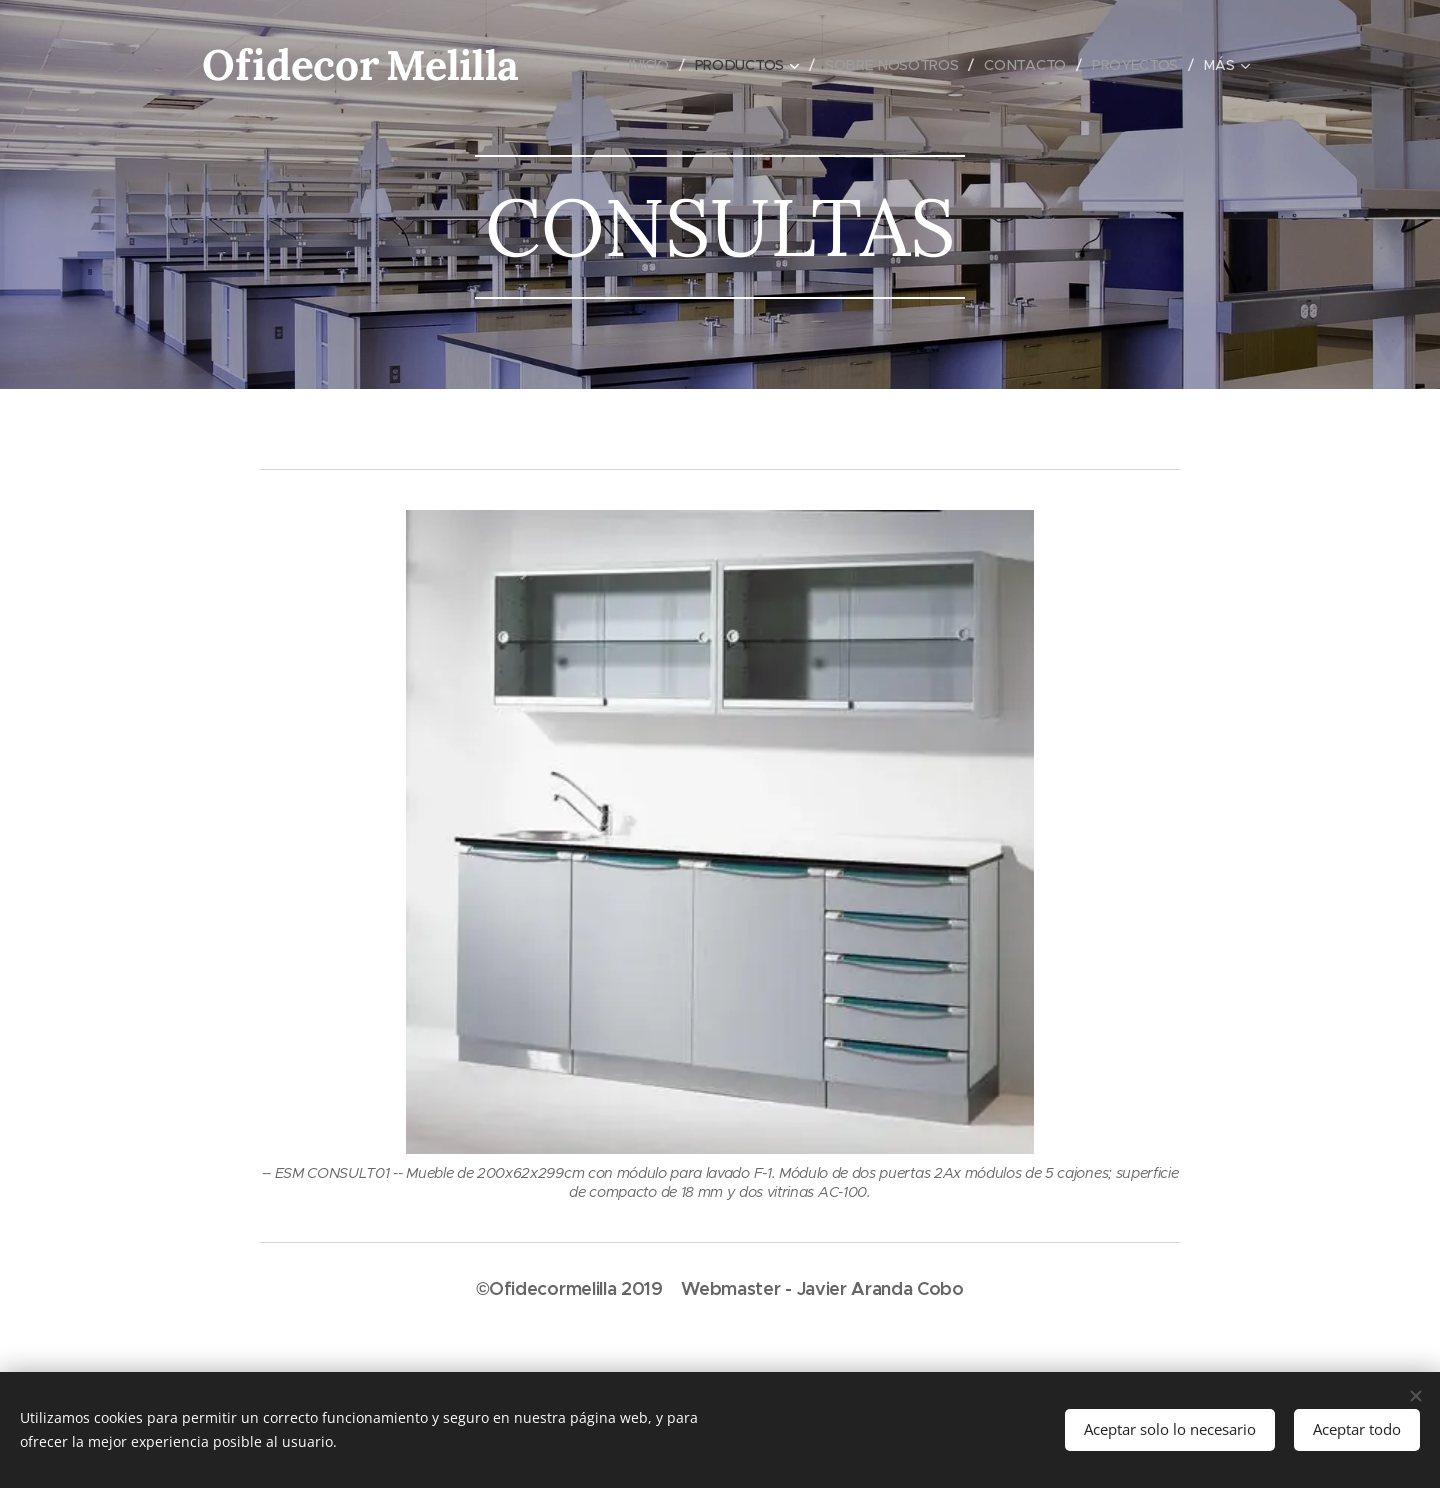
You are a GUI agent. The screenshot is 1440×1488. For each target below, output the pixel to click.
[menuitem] (650, 65)
